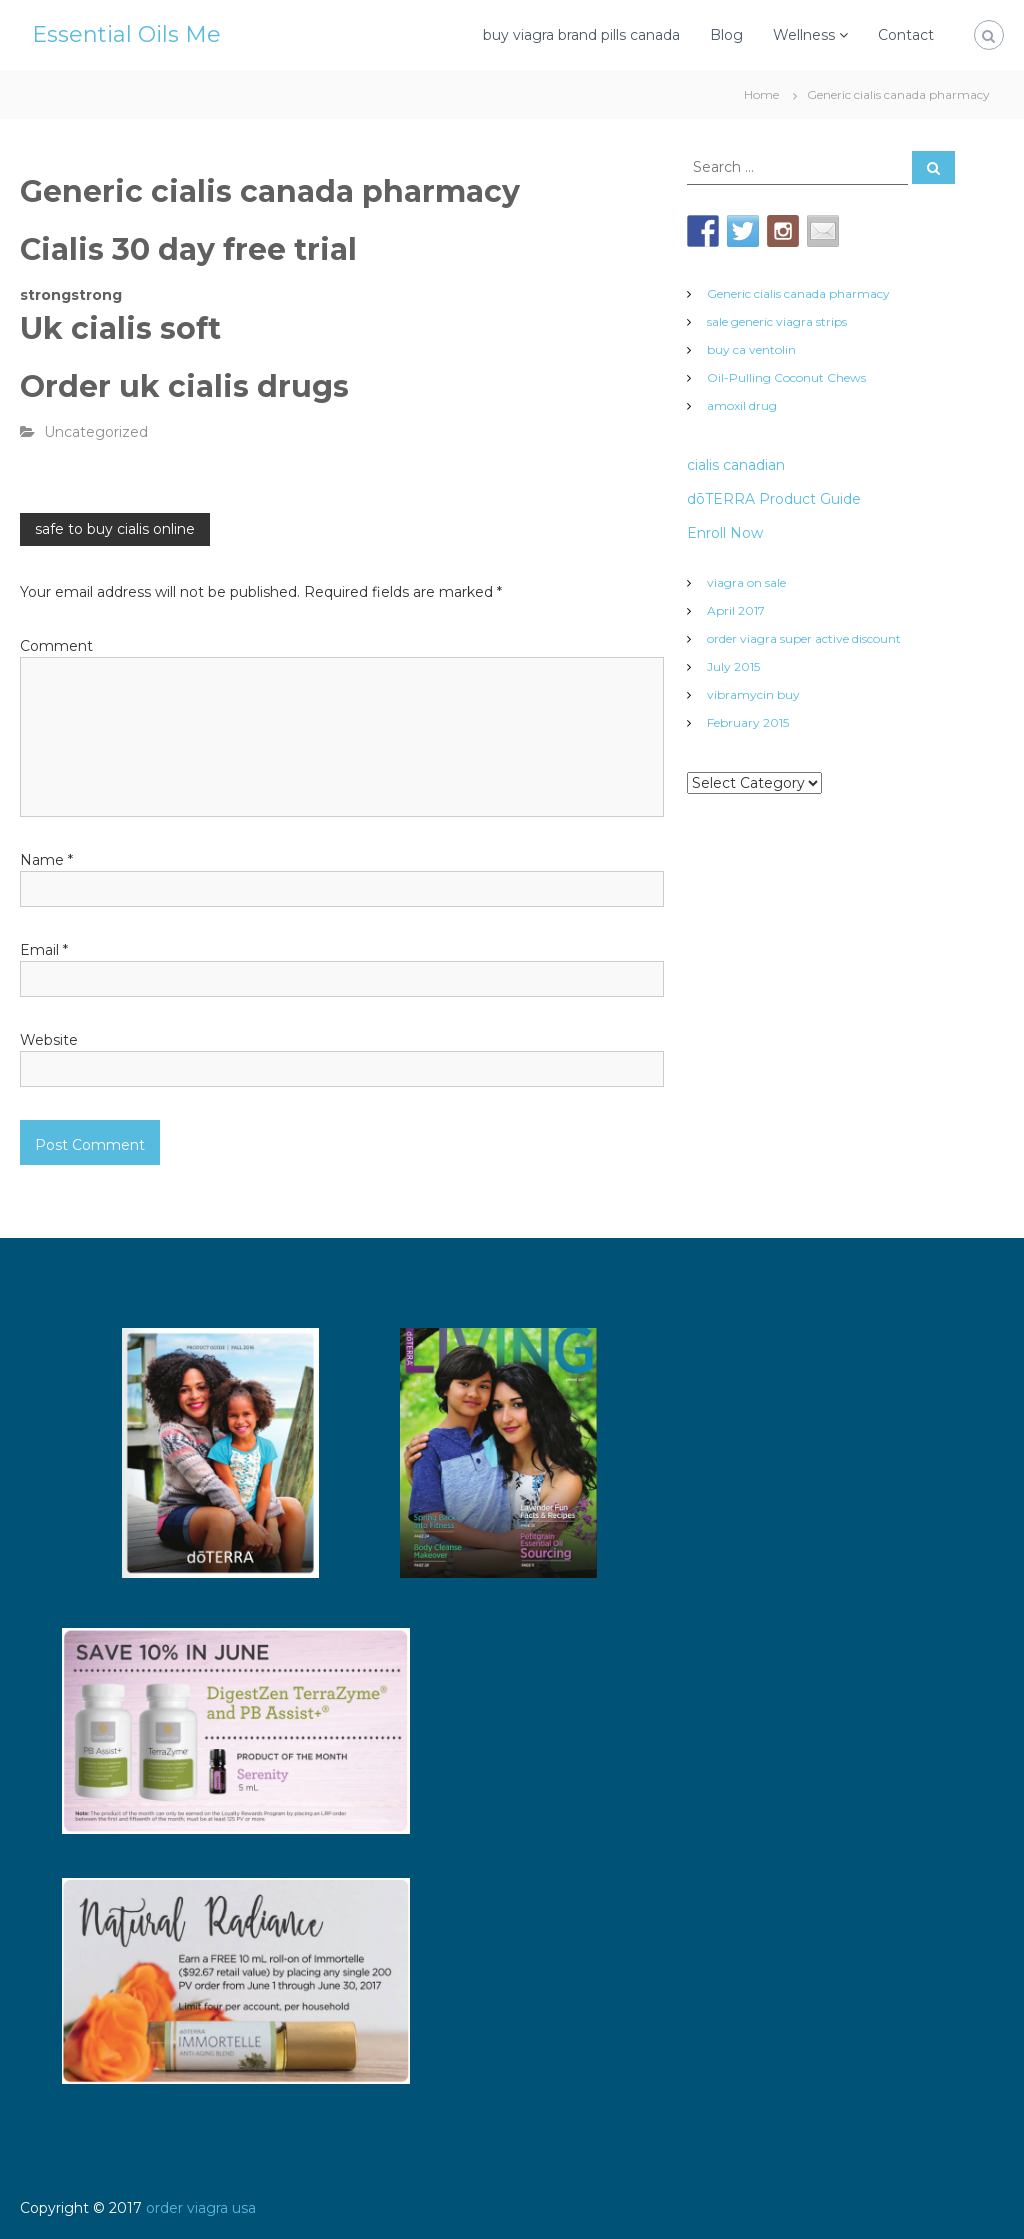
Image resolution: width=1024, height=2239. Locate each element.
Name (46, 860)
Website (49, 1040)
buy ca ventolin (751, 349)
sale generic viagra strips (777, 321)
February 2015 (748, 722)
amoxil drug (742, 405)
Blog (726, 35)
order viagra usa (201, 2208)
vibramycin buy (753, 694)
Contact (906, 35)
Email (44, 950)
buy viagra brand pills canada (581, 35)
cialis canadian (736, 465)
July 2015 (733, 666)
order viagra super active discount (804, 638)
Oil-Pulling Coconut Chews (786, 377)
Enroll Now (725, 533)
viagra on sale (746, 582)
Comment (56, 646)
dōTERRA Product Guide (774, 499)
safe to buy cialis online (115, 529)
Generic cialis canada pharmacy (798, 293)
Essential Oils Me (126, 34)
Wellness (804, 35)
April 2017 (736, 610)
